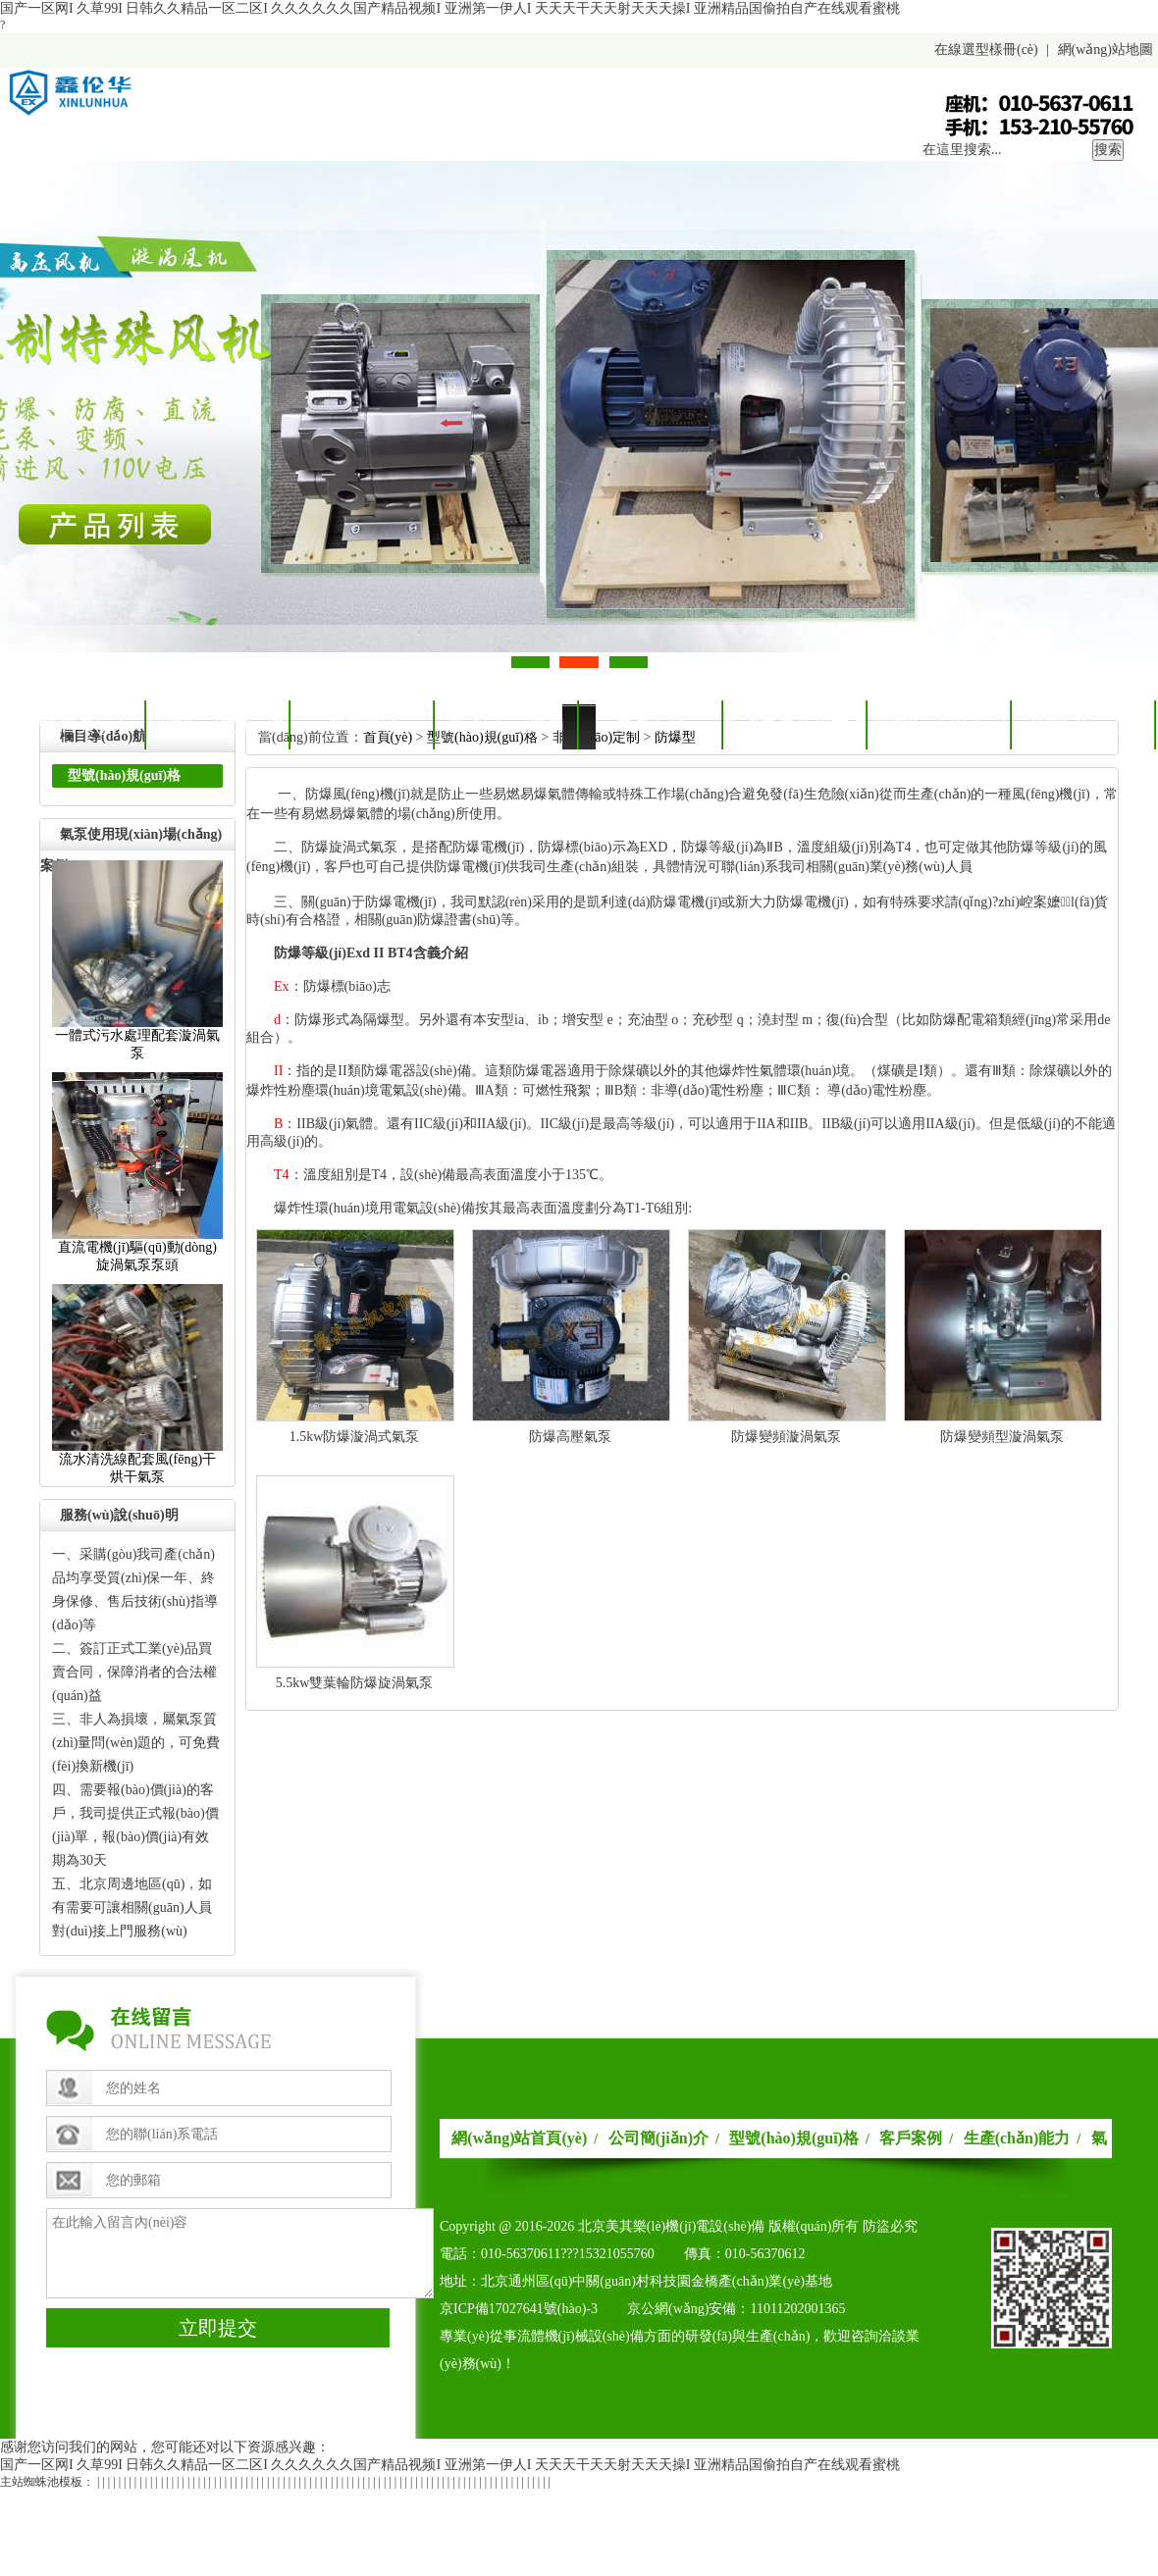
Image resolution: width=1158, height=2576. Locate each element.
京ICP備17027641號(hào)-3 (519, 2308)
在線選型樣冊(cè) (986, 49)
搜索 (1108, 149)
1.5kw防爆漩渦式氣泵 (355, 1436)
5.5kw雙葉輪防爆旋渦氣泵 (355, 1682)
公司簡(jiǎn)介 (1083, 725)
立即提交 (218, 2328)
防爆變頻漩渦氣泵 (786, 1436)
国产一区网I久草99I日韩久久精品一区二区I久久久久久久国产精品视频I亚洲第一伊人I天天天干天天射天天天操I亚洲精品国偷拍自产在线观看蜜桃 (450, 8)
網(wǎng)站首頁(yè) (519, 2138)
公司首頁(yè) (74, 725)
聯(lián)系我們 (806, 2178)
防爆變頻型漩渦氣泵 (1002, 1436)
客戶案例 (363, 725)
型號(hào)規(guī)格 (218, 725)
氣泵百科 (651, 725)
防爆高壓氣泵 (570, 1436)
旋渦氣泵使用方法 (796, 725)
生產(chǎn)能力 (507, 725)
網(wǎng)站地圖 (1105, 49)
